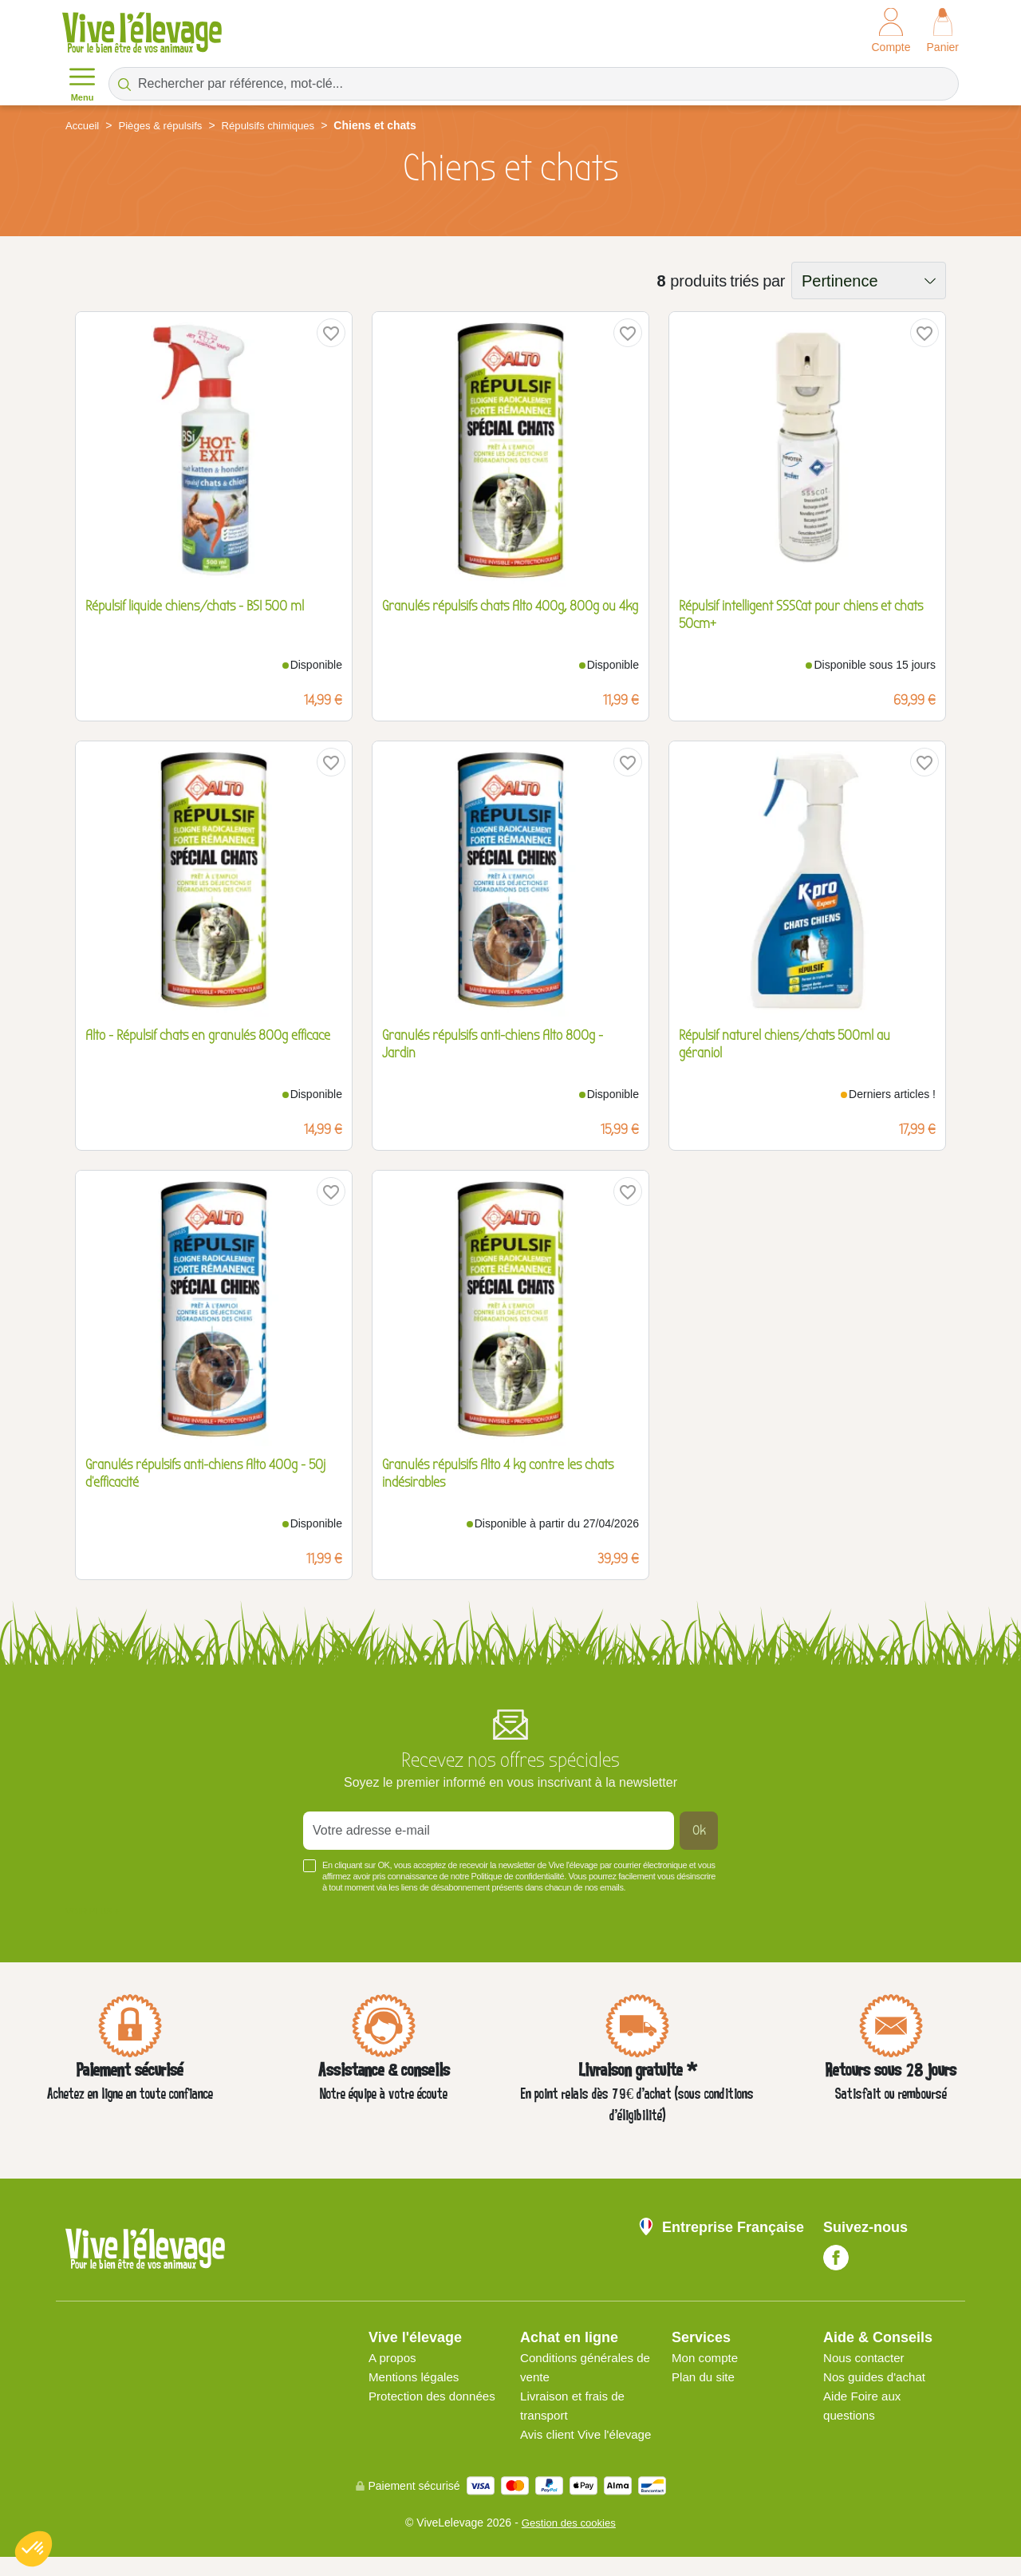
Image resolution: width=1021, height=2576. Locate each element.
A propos (394, 2358)
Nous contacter (866, 2358)
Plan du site (705, 2377)
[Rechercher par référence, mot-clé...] (533, 84)
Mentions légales (416, 2377)
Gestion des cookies (568, 2541)
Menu (82, 83)
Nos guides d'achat (877, 2377)
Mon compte (707, 2358)
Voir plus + (92, 1911)
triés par (757, 281)
